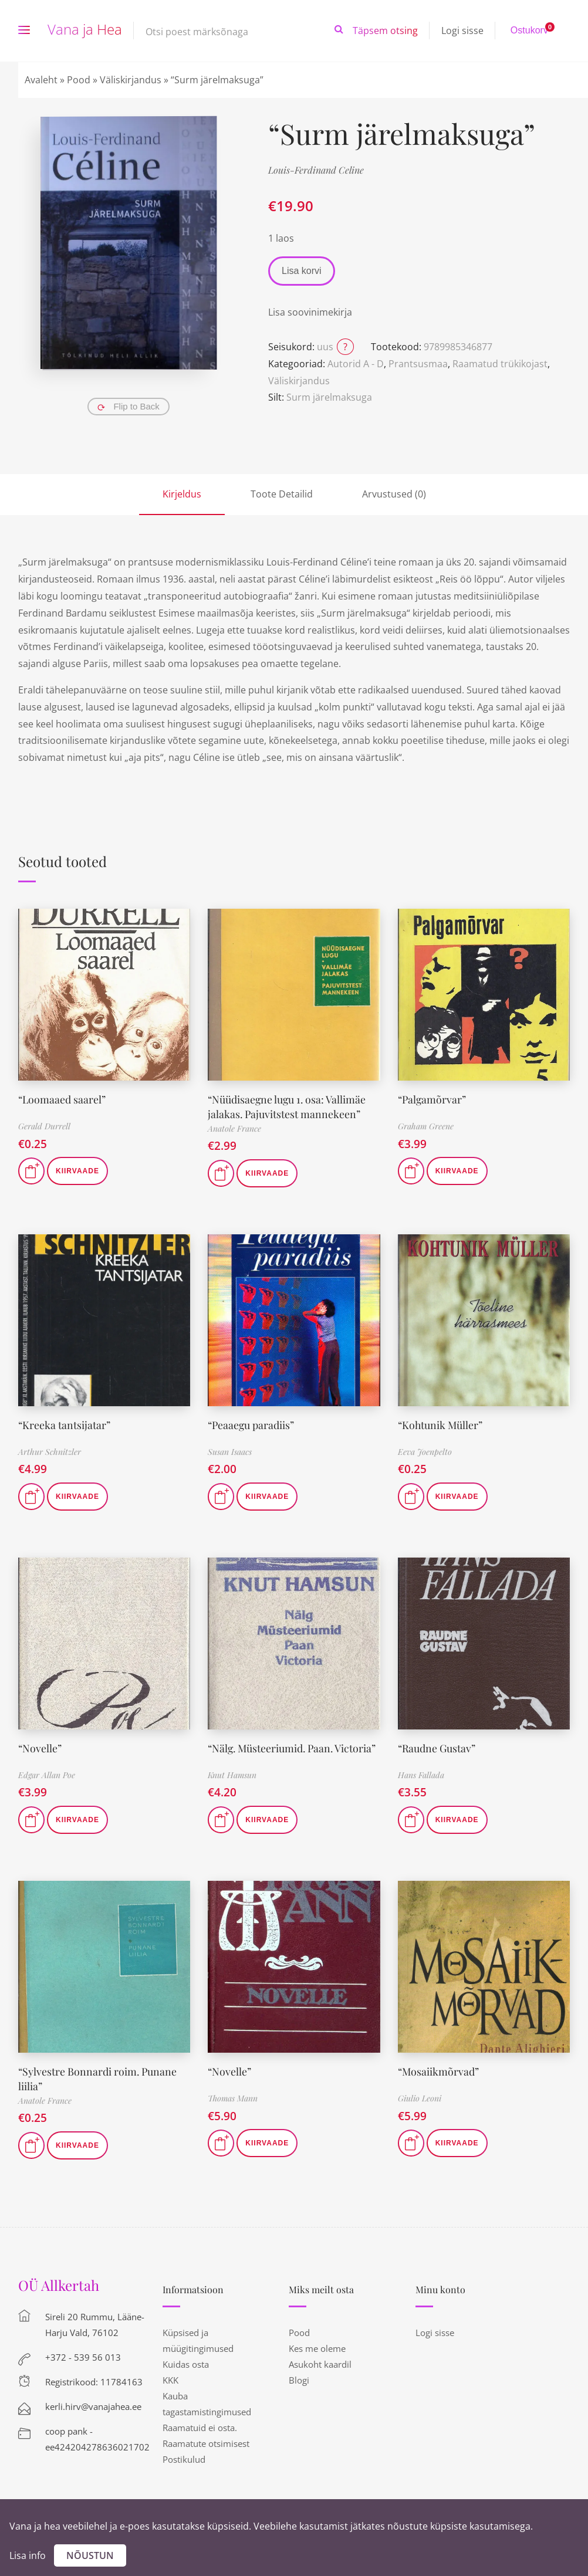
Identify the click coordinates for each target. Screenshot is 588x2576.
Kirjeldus (182, 494)
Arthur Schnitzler (49, 1450)
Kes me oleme (317, 2346)
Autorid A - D (355, 363)
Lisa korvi (302, 271)
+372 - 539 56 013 (83, 2355)
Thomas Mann (233, 2097)
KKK (170, 2378)
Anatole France (234, 1127)
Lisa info (27, 2555)
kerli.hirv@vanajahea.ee (93, 2404)
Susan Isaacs (230, 1450)
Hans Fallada (421, 1773)
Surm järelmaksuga (329, 397)
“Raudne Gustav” (437, 1746)
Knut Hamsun (232, 1773)
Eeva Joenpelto (425, 1450)
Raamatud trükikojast (500, 363)
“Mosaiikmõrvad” (439, 2070)
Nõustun (90, 2555)
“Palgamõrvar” (433, 1099)
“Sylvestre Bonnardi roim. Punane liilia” (98, 2076)
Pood (78, 79)
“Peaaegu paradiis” (252, 1423)
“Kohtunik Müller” (441, 1423)
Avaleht (41, 79)
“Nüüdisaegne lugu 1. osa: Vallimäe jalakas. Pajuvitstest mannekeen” (288, 1105)
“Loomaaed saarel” (62, 1099)
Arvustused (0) (394, 494)
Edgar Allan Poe (46, 1773)
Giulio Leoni (419, 2097)
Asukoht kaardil (320, 2362)
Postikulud (184, 2457)
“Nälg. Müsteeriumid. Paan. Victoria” (293, 1746)
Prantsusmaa (418, 363)
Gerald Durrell (44, 1126)
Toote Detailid (282, 494)
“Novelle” (40, 1746)
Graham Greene (426, 1126)
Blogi (299, 2378)
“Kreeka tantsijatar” (64, 1423)
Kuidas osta (186, 2362)
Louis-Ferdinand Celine (316, 170)
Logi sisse (462, 30)
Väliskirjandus (130, 79)
